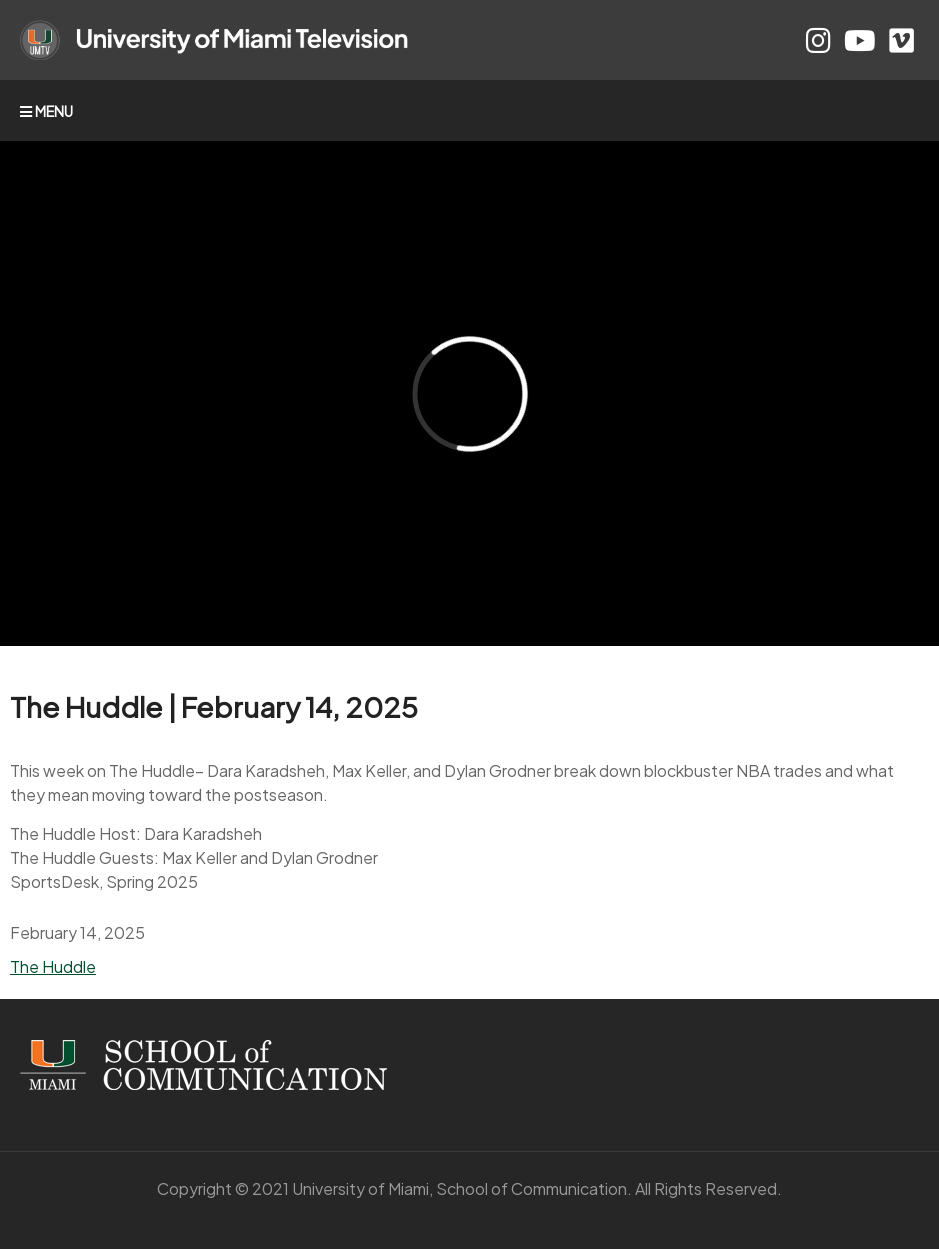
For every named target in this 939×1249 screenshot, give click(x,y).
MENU (46, 111)
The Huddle (53, 966)
